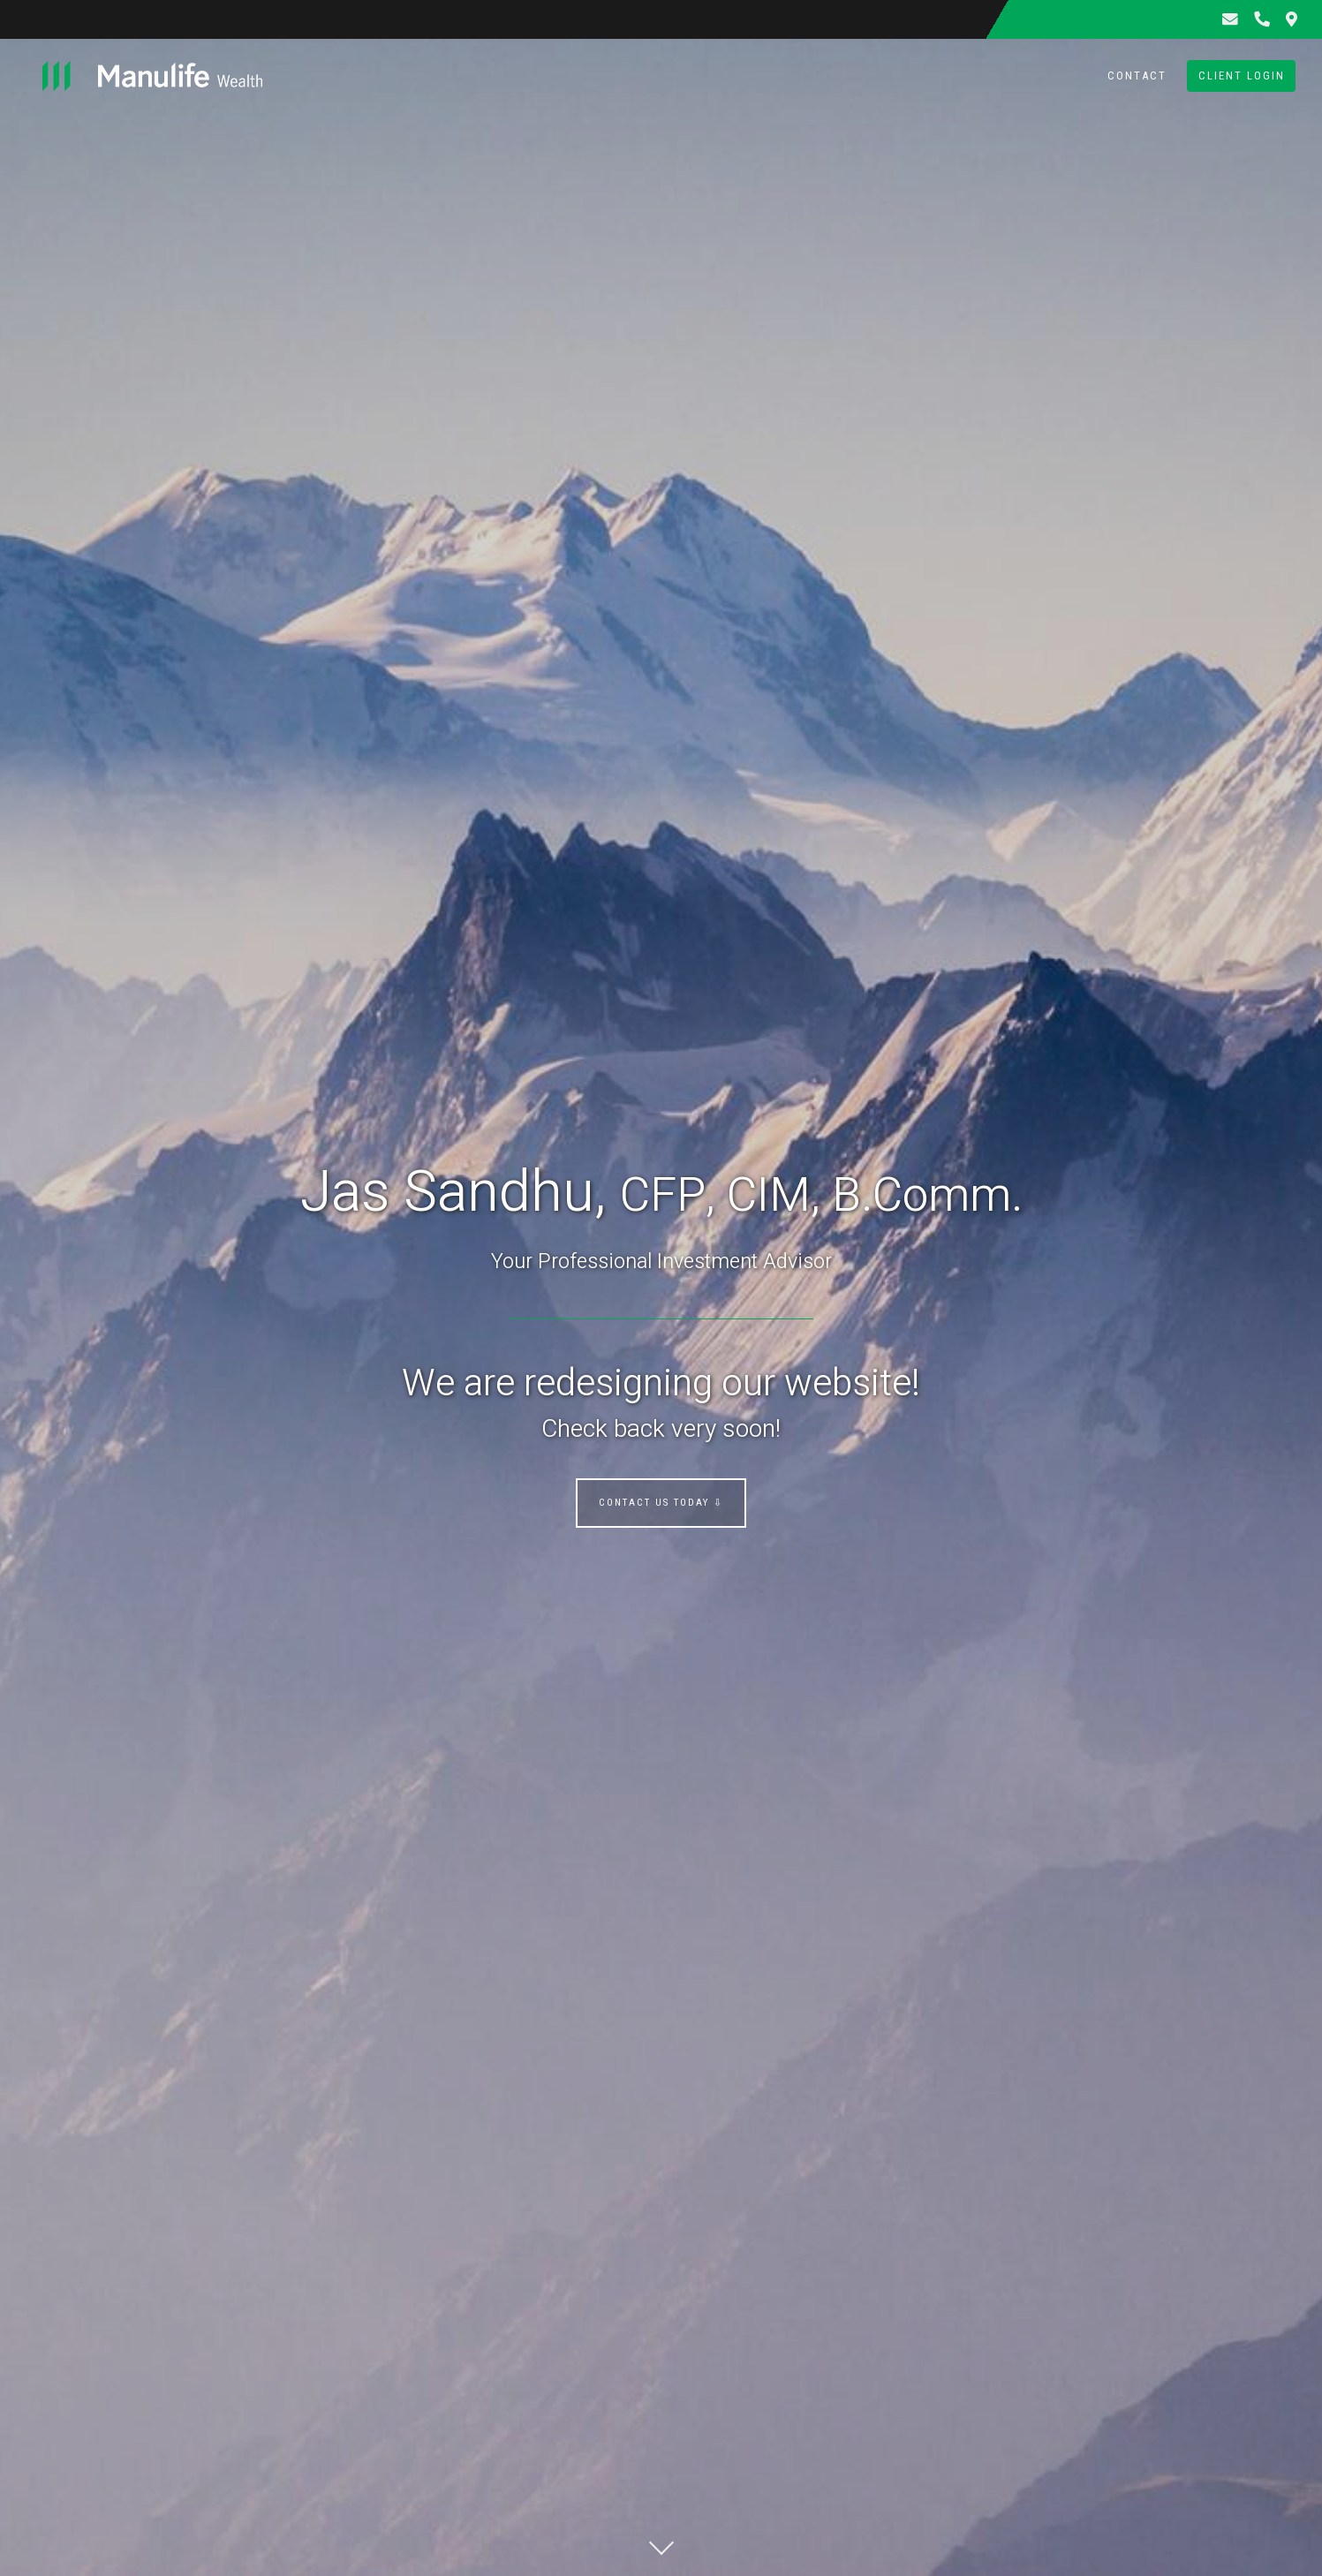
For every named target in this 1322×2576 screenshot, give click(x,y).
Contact (1137, 75)
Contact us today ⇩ (661, 1502)
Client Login (1241, 75)
